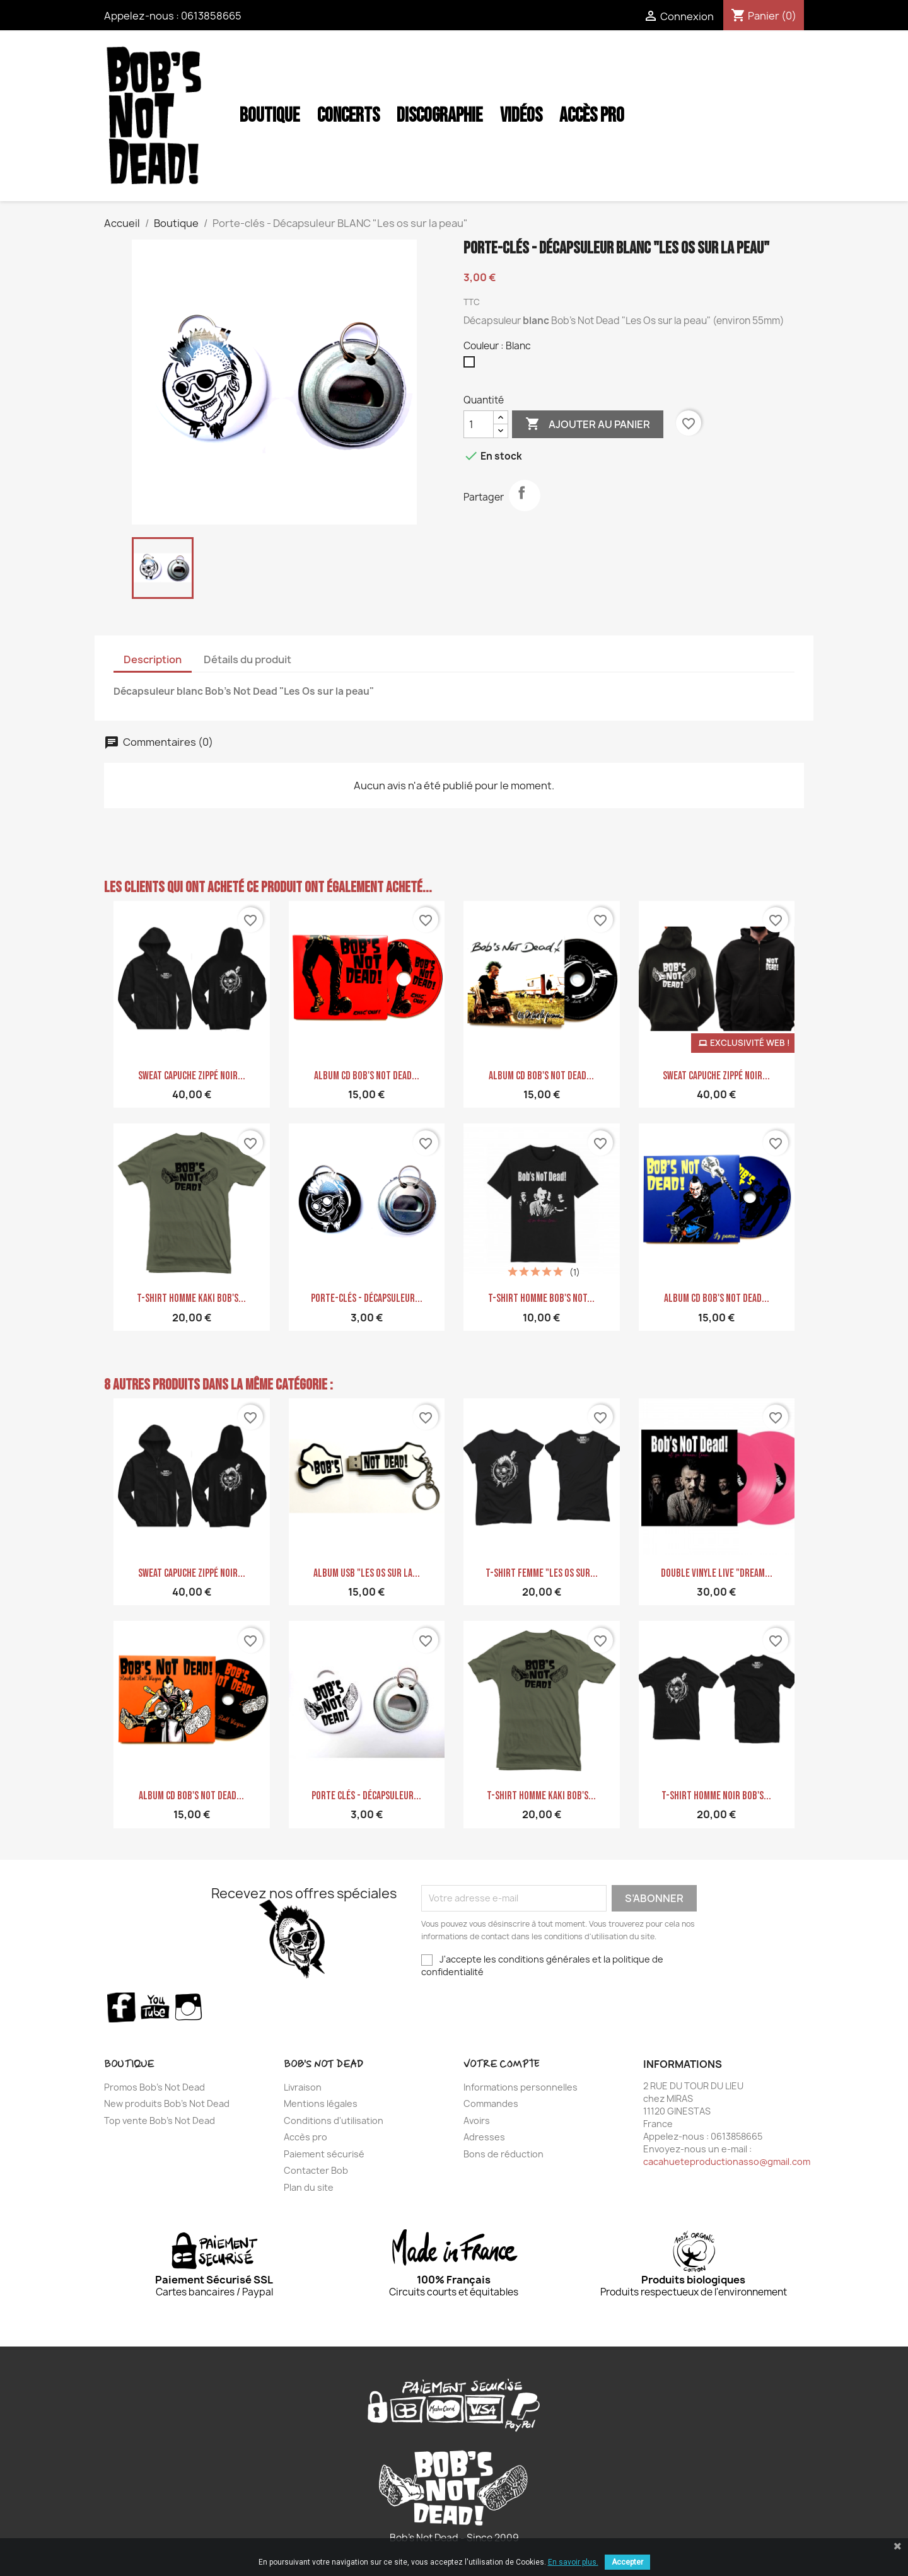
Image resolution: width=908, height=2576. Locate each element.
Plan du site (309, 2187)
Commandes (490, 2103)
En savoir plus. (573, 2562)
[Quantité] (478, 424)
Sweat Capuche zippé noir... (191, 1075)
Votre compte (501, 2064)
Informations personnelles (520, 2087)
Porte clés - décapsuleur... (366, 1795)
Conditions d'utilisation (333, 2120)
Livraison (303, 2087)
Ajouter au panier (587, 424)
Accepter (627, 2562)
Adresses (484, 2137)
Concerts (348, 115)
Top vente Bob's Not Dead (159, 2120)
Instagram (189, 2006)
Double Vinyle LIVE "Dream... (716, 1573)
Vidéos (521, 115)
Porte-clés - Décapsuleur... (366, 1298)
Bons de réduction (503, 2154)
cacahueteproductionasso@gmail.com (726, 2161)
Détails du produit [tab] (247, 659)
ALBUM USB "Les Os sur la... (366, 1573)
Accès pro (305, 2137)
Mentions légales (321, 2103)
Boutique (270, 115)
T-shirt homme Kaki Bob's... (191, 1298)
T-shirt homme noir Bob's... (716, 1795)
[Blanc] (471, 365)
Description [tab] (153, 659)
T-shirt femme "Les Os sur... (542, 1573)
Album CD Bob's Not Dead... (366, 1075)
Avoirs (476, 2120)
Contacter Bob (316, 2170)
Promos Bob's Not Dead (154, 2087)
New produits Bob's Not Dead (167, 2103)
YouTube (155, 2006)
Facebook (121, 2006)
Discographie (439, 115)
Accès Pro (591, 115)
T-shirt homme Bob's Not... (541, 1298)
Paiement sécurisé (324, 2154)
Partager (524, 495)
